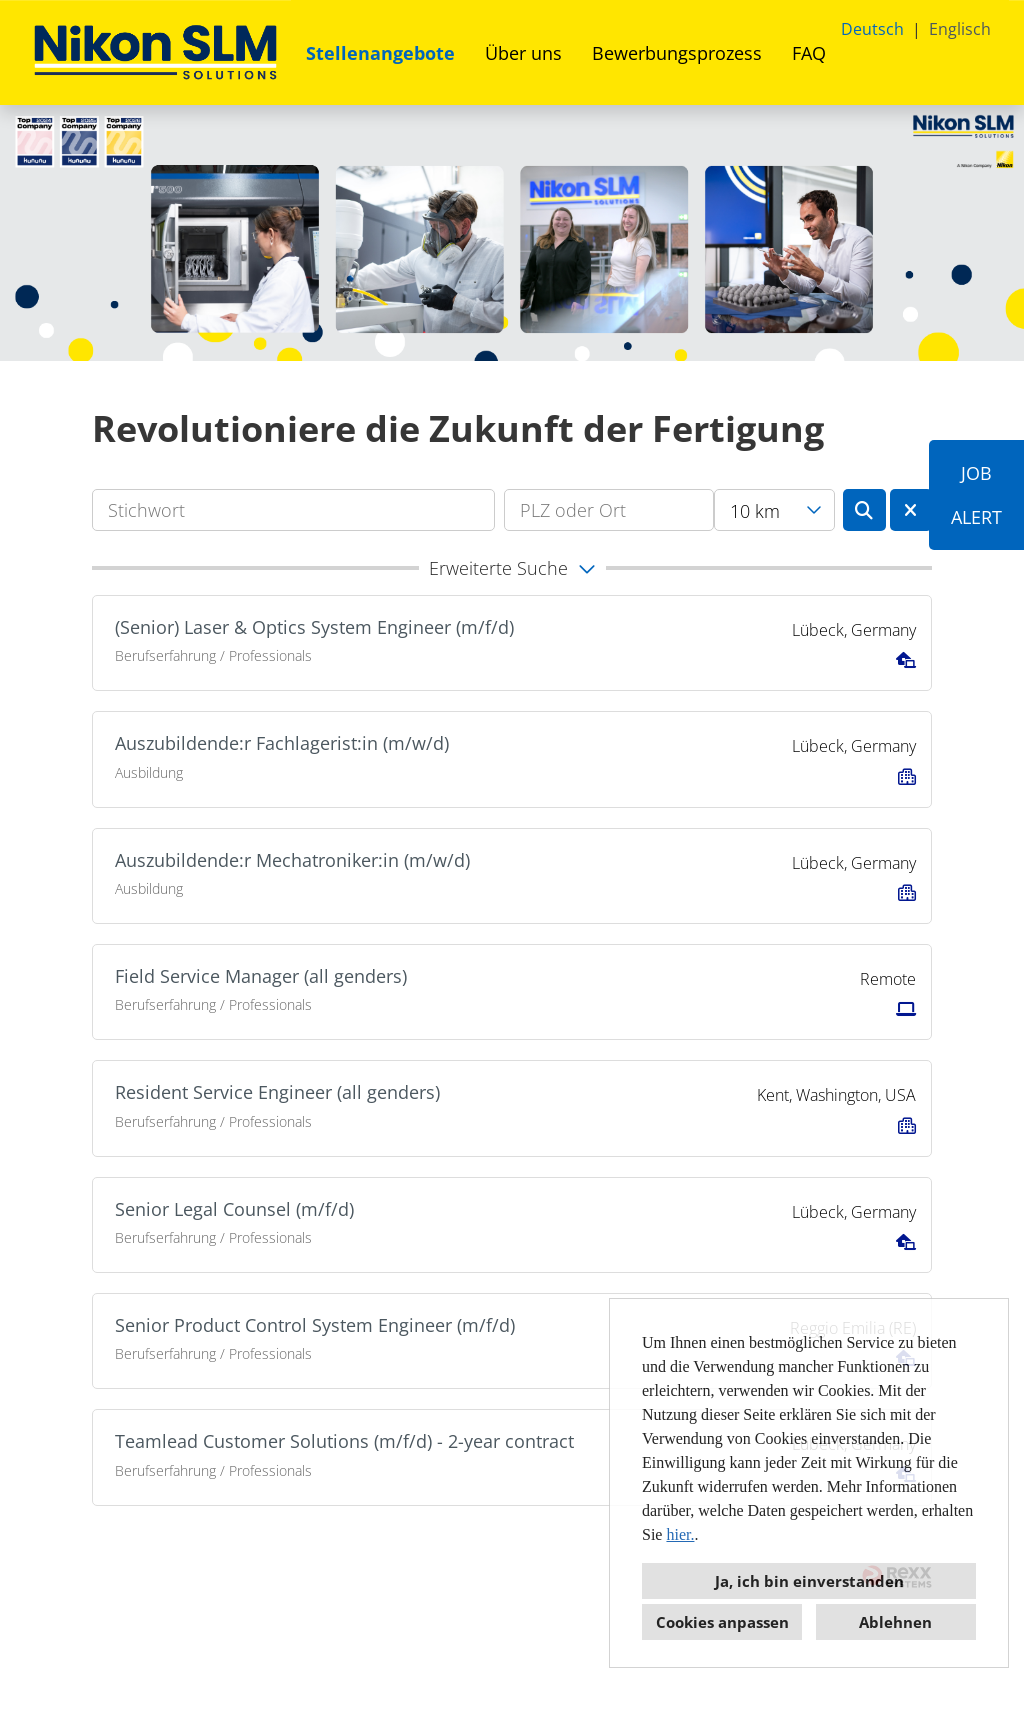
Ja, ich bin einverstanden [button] (809, 1581)
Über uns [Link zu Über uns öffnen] (523, 53)
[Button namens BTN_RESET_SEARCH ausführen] (911, 510)
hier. (680, 1534)
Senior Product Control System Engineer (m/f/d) (315, 1325)
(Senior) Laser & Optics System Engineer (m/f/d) (314, 627)
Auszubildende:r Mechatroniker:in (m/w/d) (292, 860)
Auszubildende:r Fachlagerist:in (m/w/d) (282, 743)
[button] (512, 568)
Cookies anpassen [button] (722, 1622)
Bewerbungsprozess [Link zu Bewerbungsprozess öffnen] (677, 53)
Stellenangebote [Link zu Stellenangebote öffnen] (380, 53)
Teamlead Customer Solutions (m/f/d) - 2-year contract (344, 1441)
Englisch (960, 29)
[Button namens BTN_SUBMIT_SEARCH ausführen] (864, 510)
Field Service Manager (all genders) (261, 976)
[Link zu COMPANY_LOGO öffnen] (155, 52)
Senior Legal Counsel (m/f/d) (234, 1209)
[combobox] (774, 510)
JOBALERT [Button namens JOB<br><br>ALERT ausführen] (976, 495)
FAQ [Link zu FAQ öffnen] (809, 53)
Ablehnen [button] (895, 1622)
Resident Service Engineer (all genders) (277, 1092)
